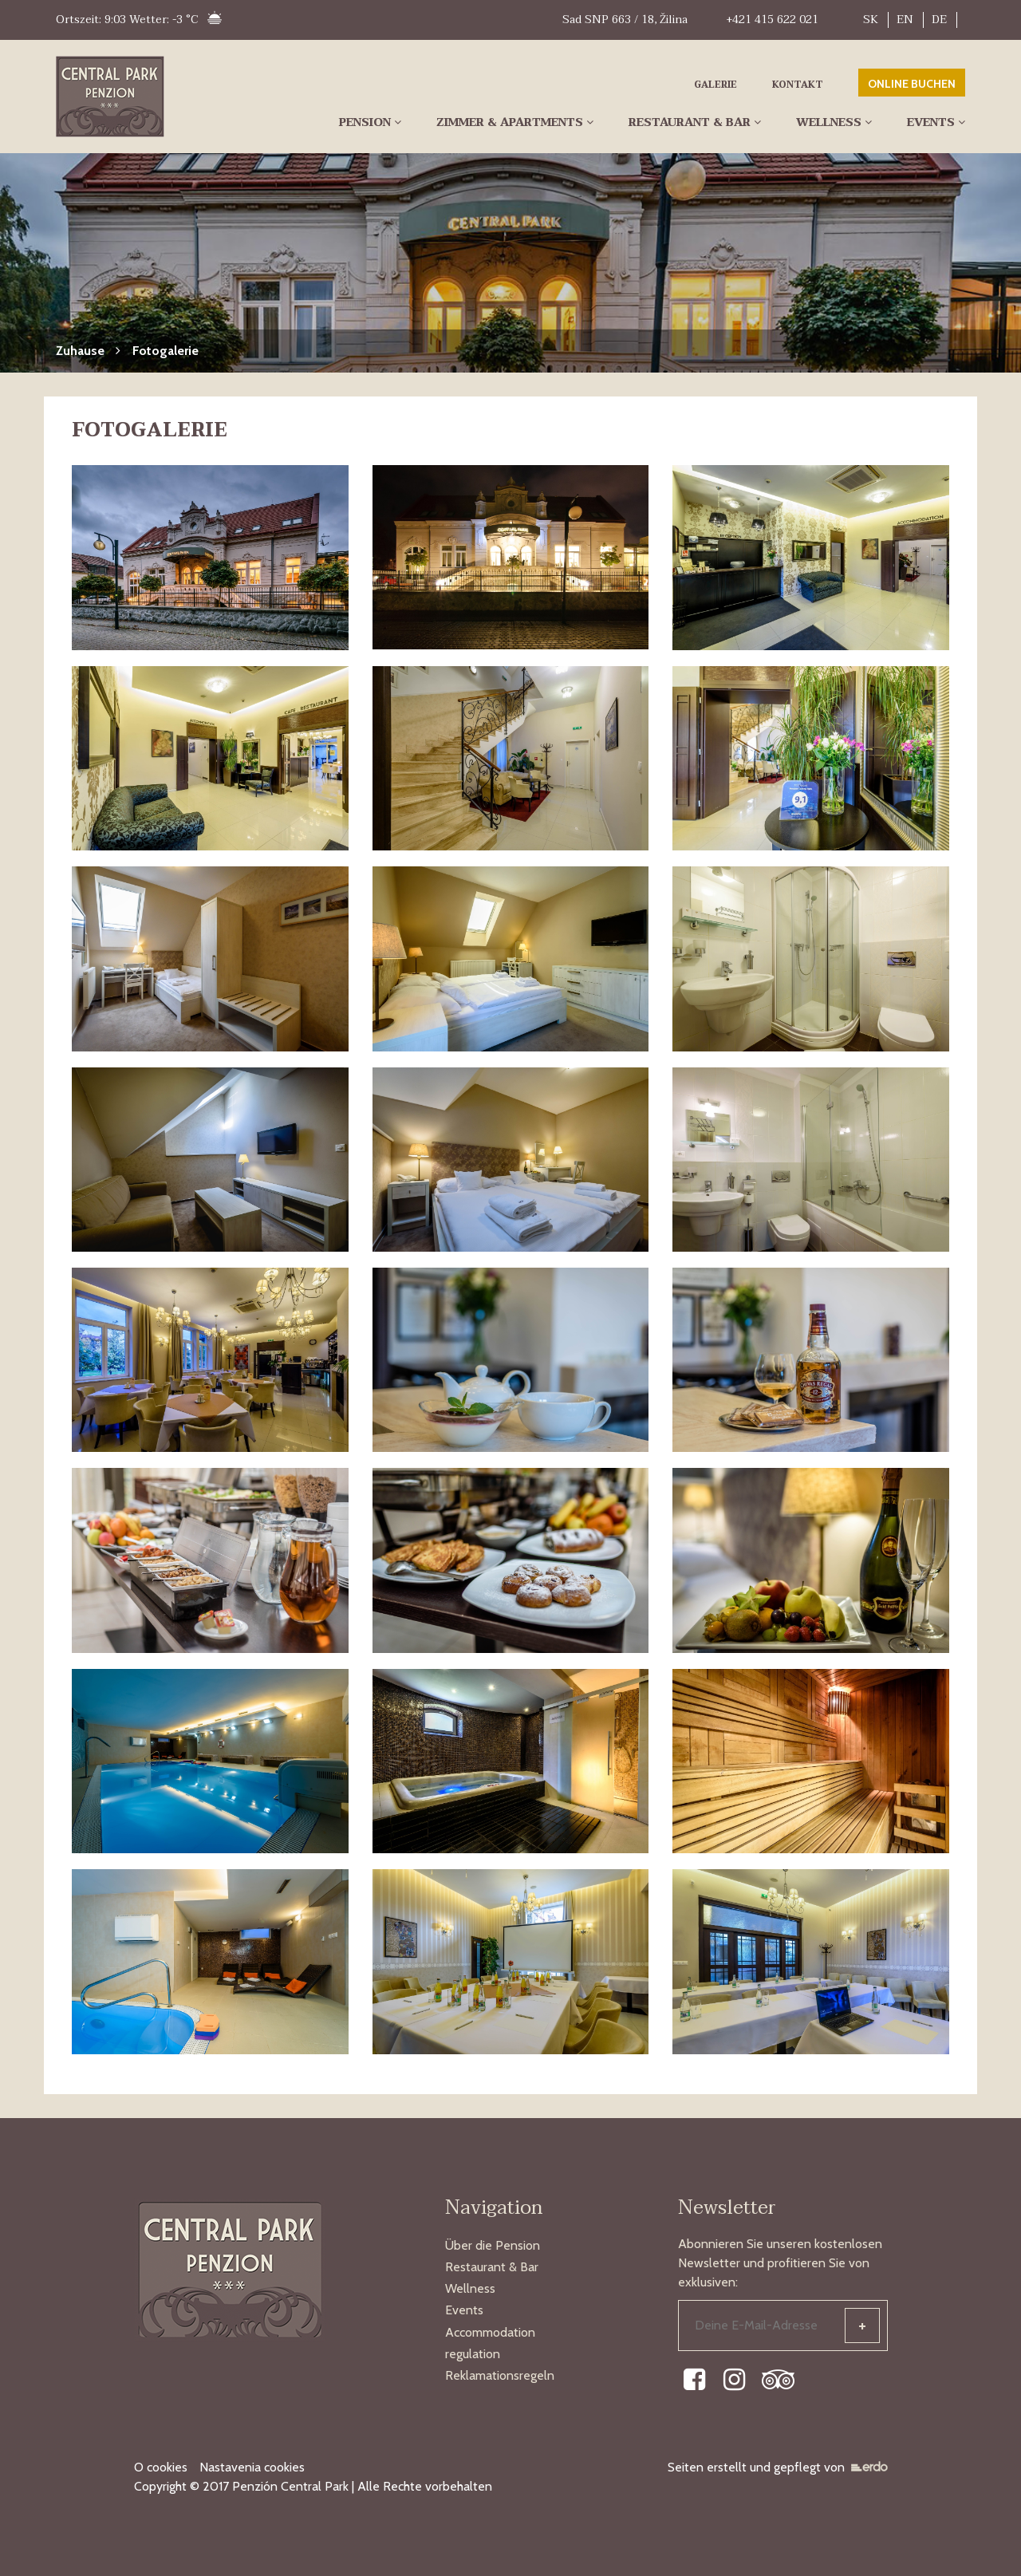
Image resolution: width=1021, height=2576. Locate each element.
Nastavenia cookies (252, 2467)
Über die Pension (492, 2245)
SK (870, 19)
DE (939, 19)
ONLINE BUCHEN (912, 84)
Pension (365, 122)
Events (931, 122)
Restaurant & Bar (690, 122)
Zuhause (80, 350)
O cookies (160, 2467)
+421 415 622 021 (772, 19)
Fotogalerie (165, 350)
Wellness (828, 122)
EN (905, 19)
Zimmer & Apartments (509, 122)
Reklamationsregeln (499, 2375)
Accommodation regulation (490, 2343)
